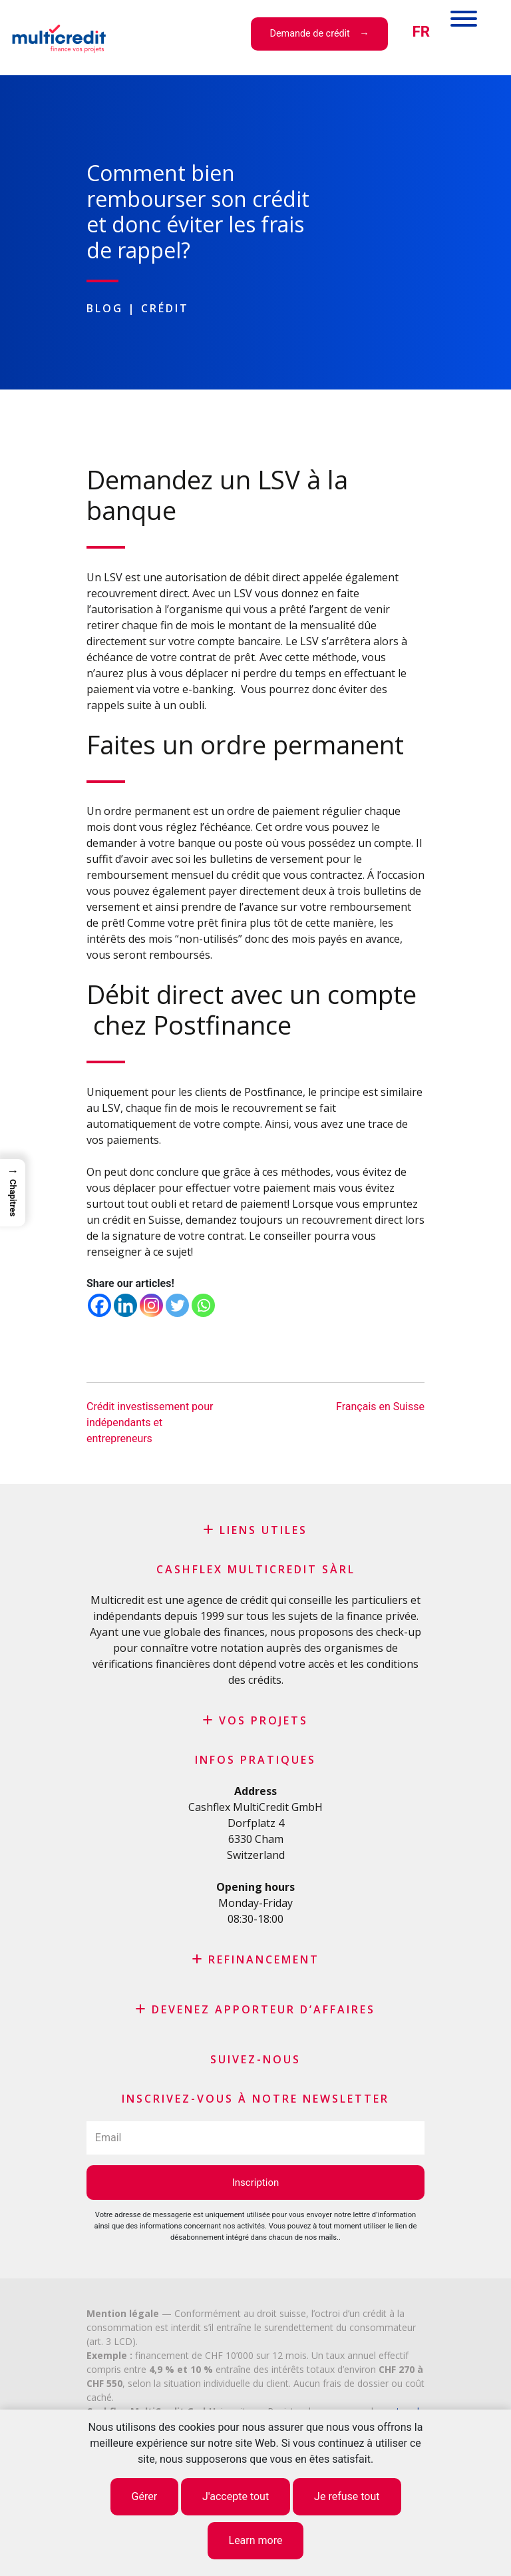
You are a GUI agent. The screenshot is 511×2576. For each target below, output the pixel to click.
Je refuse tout (346, 2496)
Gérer (145, 2496)
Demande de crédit (310, 33)
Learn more (256, 2540)
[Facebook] (99, 1305)
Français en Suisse (380, 1406)
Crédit (165, 308)
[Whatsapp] (203, 1305)
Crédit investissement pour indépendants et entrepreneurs (149, 1422)
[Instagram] (151, 1305)
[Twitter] (177, 1305)
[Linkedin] (125, 1305)
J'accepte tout (235, 2496)
